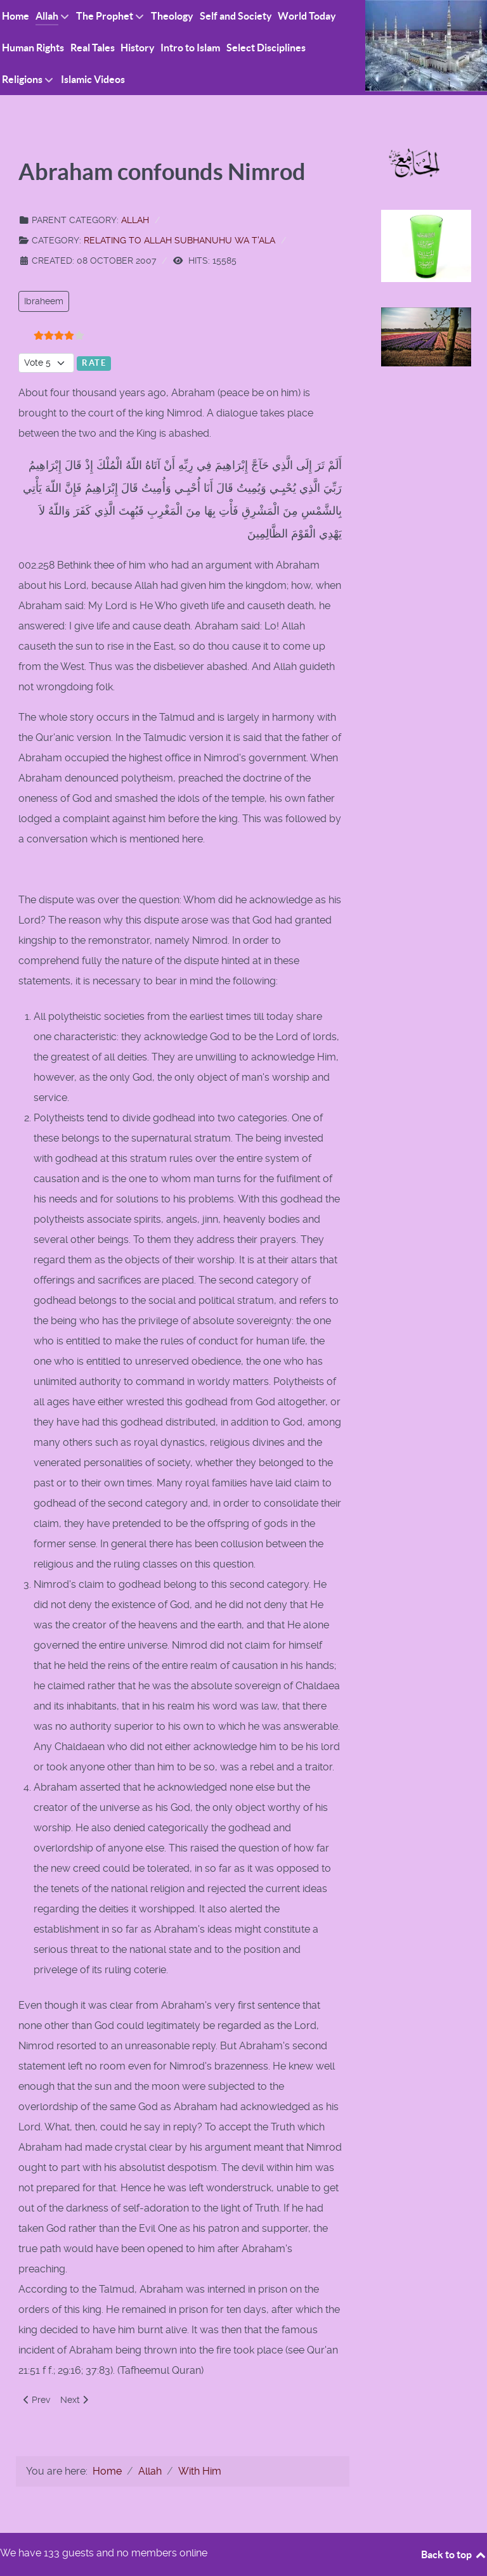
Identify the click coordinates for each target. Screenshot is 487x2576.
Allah (135, 220)
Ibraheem (43, 301)
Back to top (454, 2554)
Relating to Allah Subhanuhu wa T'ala (179, 240)
